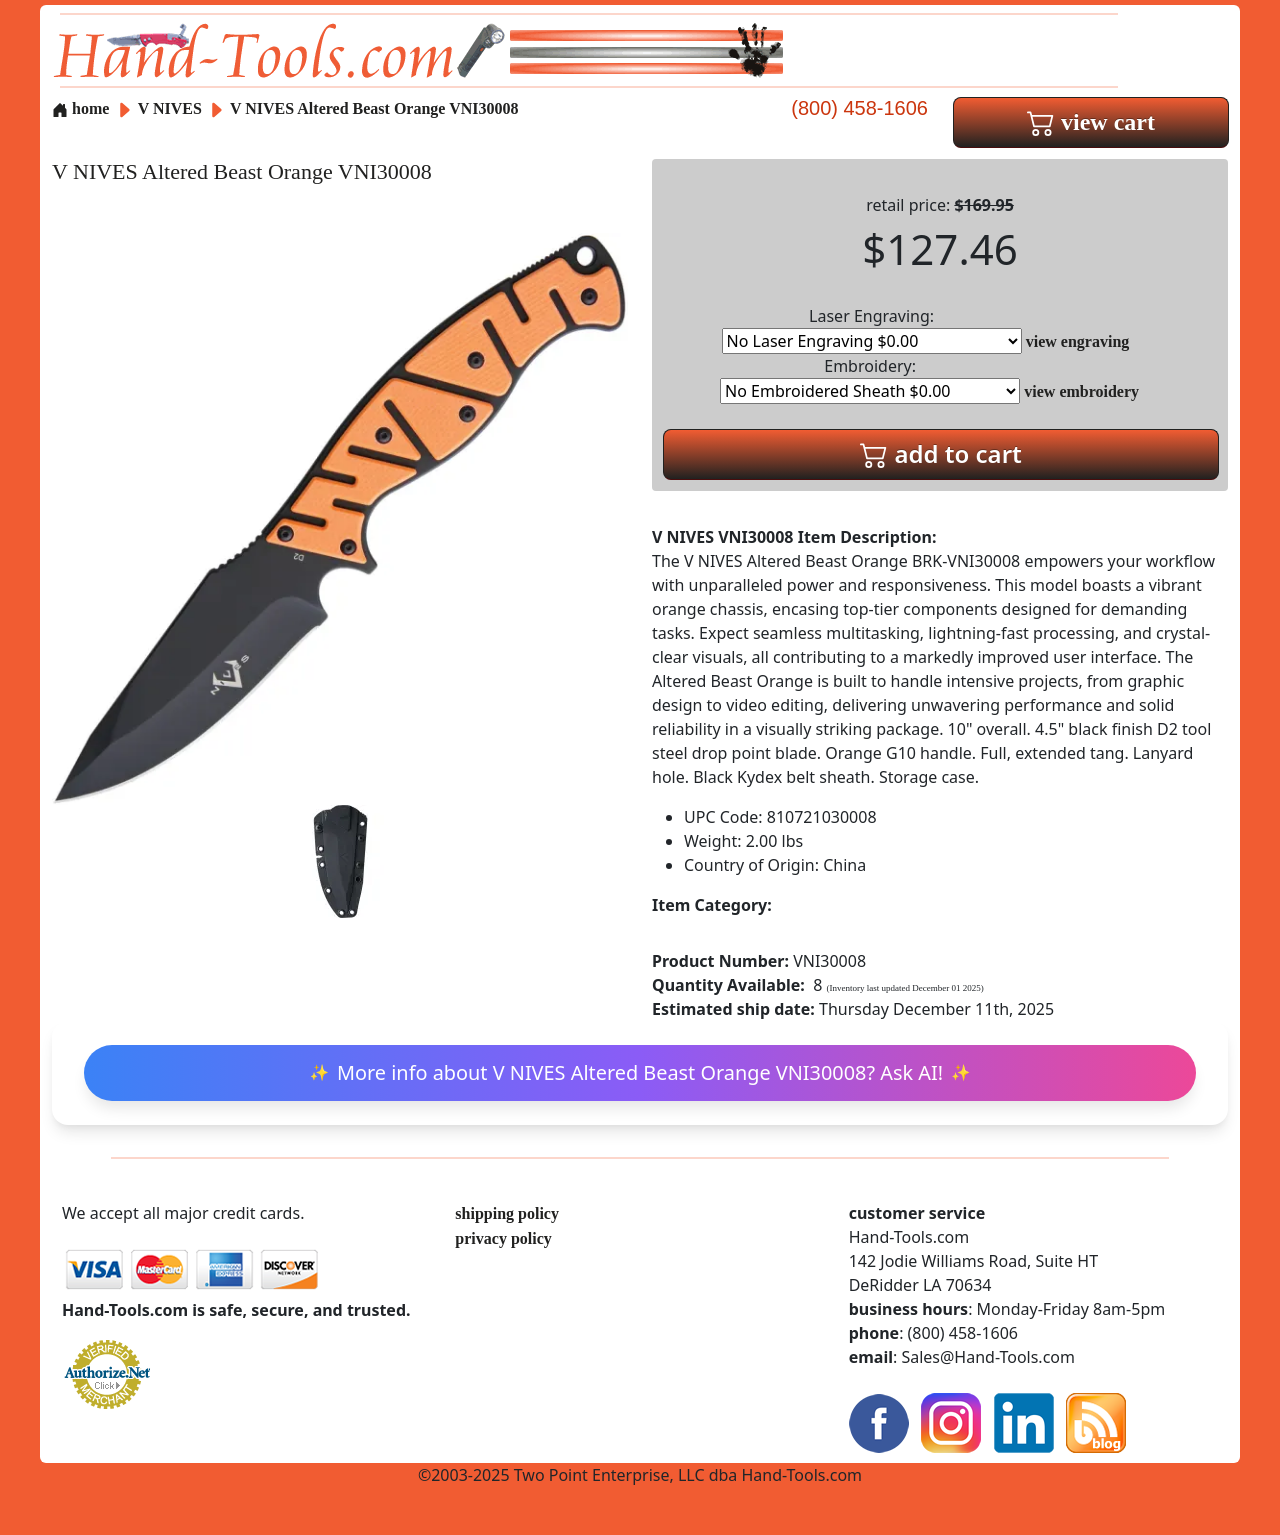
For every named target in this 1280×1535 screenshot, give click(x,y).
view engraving (1078, 341)
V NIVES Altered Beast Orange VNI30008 (374, 108)
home (80, 108)
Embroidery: (870, 379)
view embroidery (1081, 391)
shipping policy (507, 1213)
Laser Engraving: (872, 329)
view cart (1091, 122)
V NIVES (172, 108)
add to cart (941, 453)
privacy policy (503, 1238)
